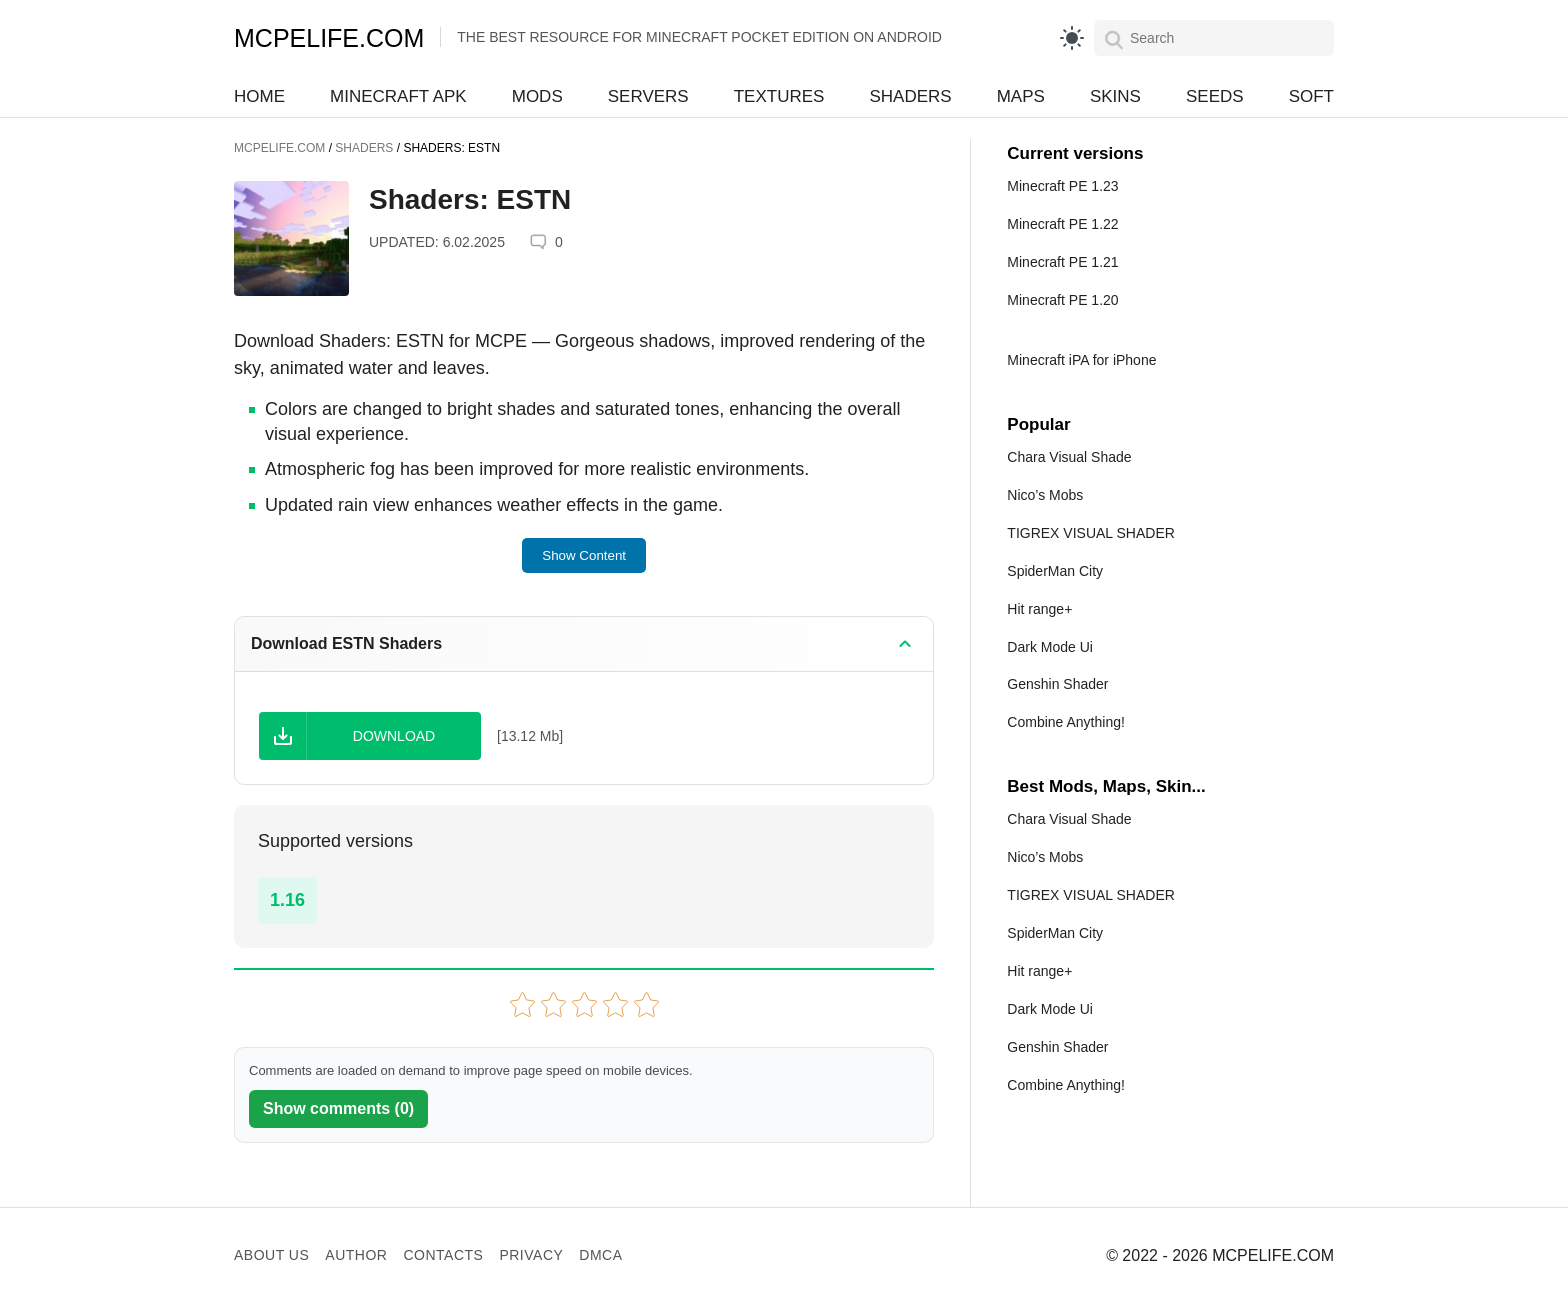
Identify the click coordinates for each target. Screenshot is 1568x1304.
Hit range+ (1039, 609)
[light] (1072, 38)
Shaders (910, 96)
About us (271, 1255)
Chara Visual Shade (1069, 457)
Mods (537, 96)
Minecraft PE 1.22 (1062, 224)
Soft (1311, 96)
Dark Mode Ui (1050, 647)
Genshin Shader (1057, 684)
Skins (1115, 96)
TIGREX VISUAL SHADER (1091, 533)
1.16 (287, 900)
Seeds (1215, 96)
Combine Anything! (1066, 722)
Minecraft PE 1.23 (1062, 186)
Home (259, 96)
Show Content (584, 555)
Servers (648, 96)
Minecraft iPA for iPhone (1081, 360)
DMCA (600, 1255)
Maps (1021, 96)
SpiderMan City (1055, 571)
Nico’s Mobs (1045, 495)
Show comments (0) (338, 1108)
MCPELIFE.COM (329, 38)
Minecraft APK (398, 96)
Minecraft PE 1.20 (1062, 300)
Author (356, 1255)
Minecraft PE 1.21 (1062, 262)
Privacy (531, 1255)
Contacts (443, 1255)
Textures (779, 96)
